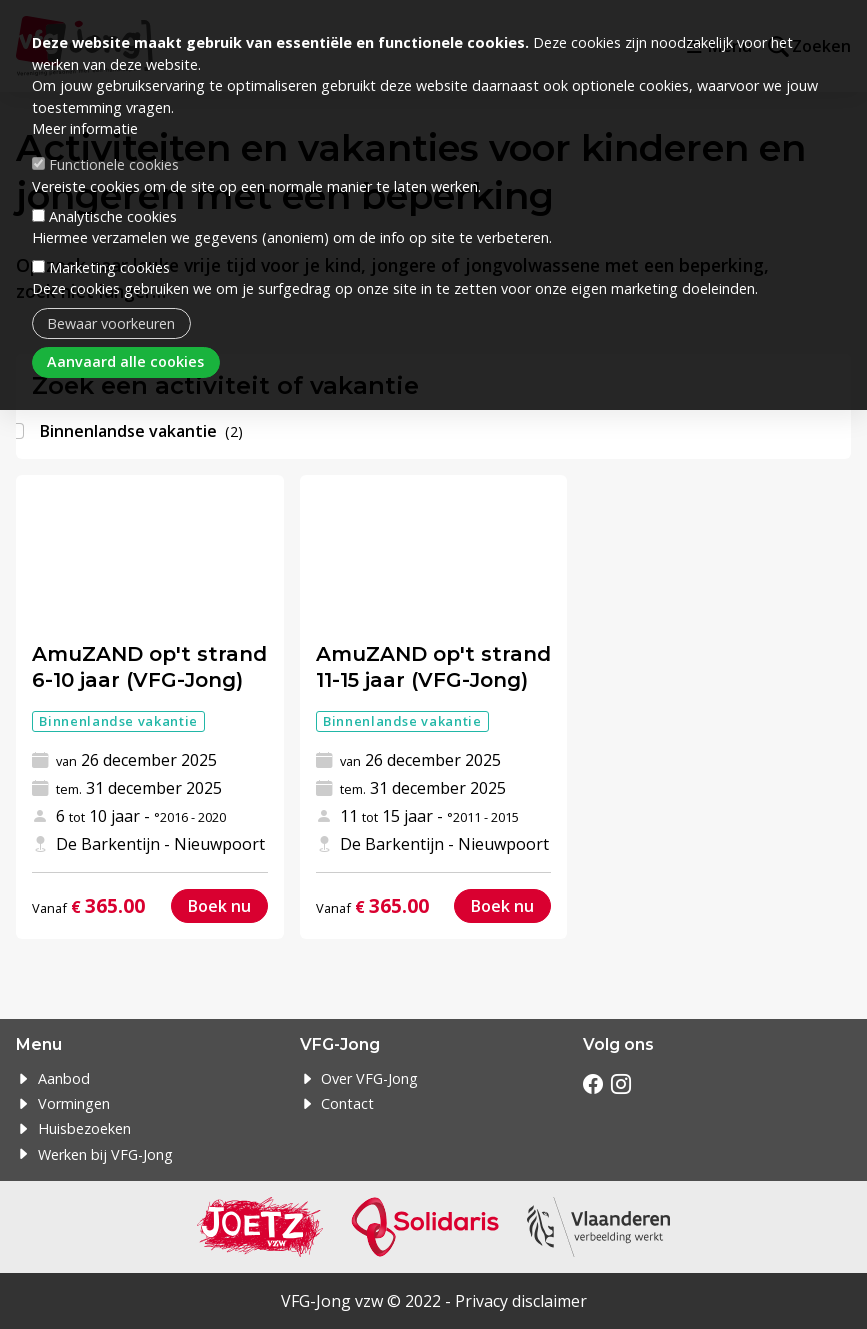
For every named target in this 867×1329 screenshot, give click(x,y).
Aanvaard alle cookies (125, 361)
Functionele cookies (114, 164)
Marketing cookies (109, 267)
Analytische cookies (113, 216)
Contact (347, 1103)
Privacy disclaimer (521, 1301)
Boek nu (219, 906)
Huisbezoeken (84, 1128)
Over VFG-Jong (369, 1078)
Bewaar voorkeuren (111, 323)
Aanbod (64, 1078)
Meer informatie (85, 128)
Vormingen (74, 1103)
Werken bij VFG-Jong (105, 1154)
